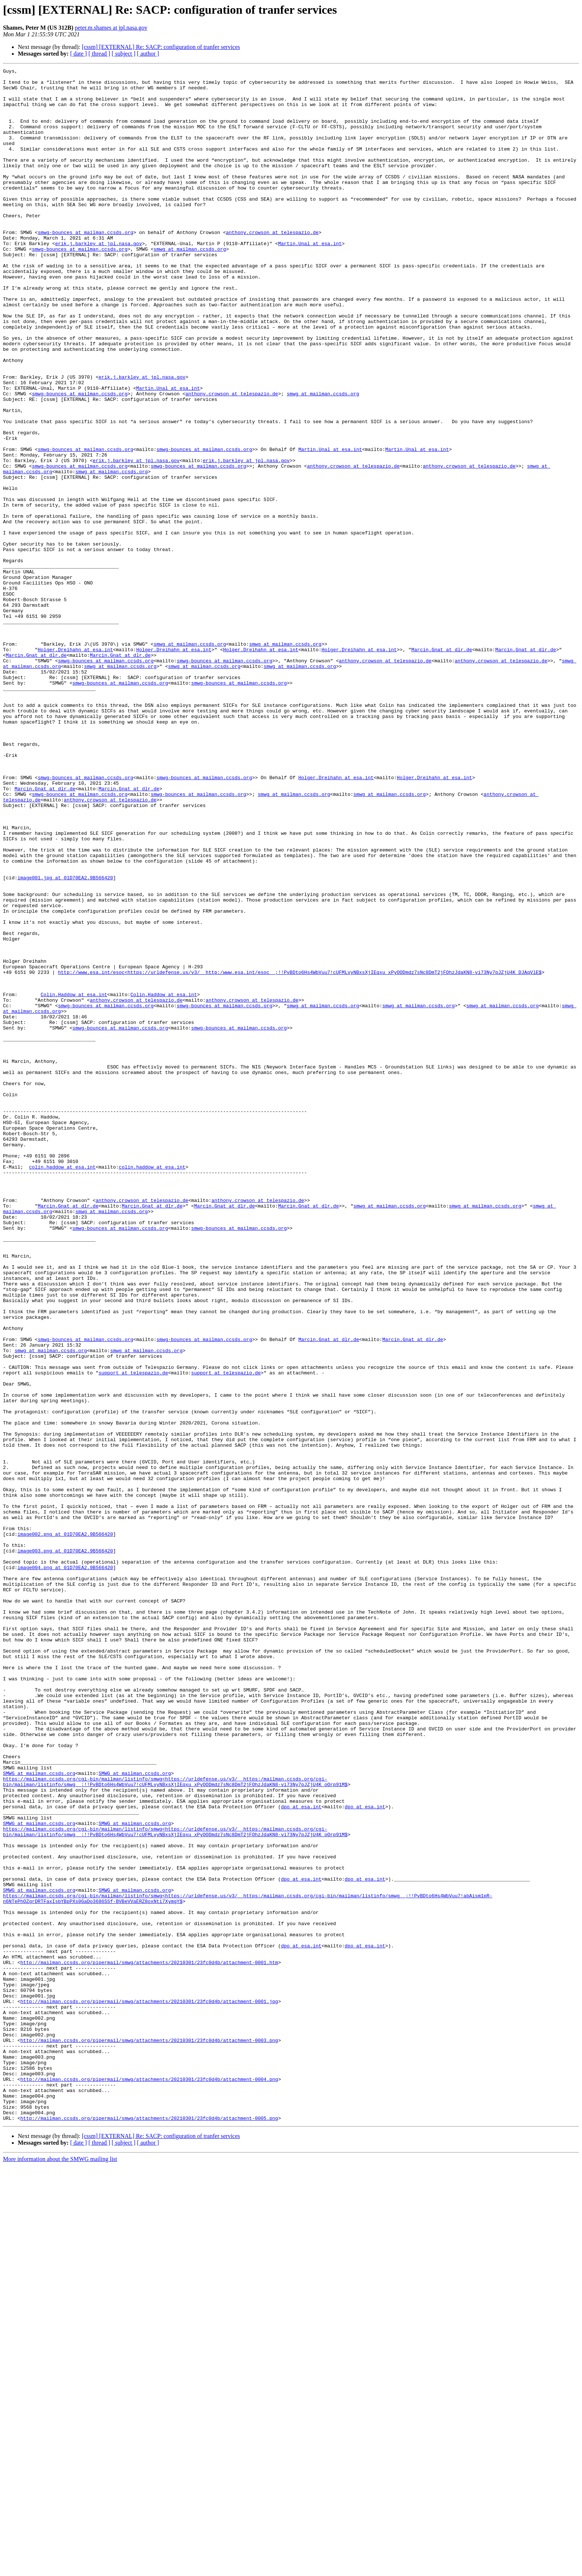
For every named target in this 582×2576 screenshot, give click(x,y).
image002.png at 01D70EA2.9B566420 (65, 1827)
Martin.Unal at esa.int (310, 279)
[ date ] (78, 53)
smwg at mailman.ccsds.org (190, 285)
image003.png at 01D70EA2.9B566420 (65, 1847)
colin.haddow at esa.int (62, 1387)
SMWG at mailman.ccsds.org (39, 2114)
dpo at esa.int (301, 2154)
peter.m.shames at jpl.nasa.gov (111, 27)
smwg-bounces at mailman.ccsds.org (85, 265)
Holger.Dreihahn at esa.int (75, 766)
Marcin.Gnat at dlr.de (441, 766)
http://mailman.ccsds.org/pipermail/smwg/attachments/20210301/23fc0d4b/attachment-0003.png (149, 2435)
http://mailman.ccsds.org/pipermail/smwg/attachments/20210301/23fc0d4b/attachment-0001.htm (149, 2341)
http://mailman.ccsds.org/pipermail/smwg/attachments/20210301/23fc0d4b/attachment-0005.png (149, 2528)
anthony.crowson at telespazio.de (272, 265)
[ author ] (148, 53)
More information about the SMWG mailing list (60, 2569)
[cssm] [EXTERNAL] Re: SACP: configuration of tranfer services (161, 47)
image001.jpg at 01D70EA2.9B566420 (65, 1040)
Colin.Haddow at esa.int (73, 1180)
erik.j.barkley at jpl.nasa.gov (98, 279)
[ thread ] (99, 53)
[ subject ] (123, 53)
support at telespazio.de (133, 1634)
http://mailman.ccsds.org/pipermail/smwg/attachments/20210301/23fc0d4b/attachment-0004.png (149, 2481)
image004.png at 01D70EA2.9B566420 (65, 1867)
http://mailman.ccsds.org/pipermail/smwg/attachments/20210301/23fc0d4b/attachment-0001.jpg (149, 2388)
